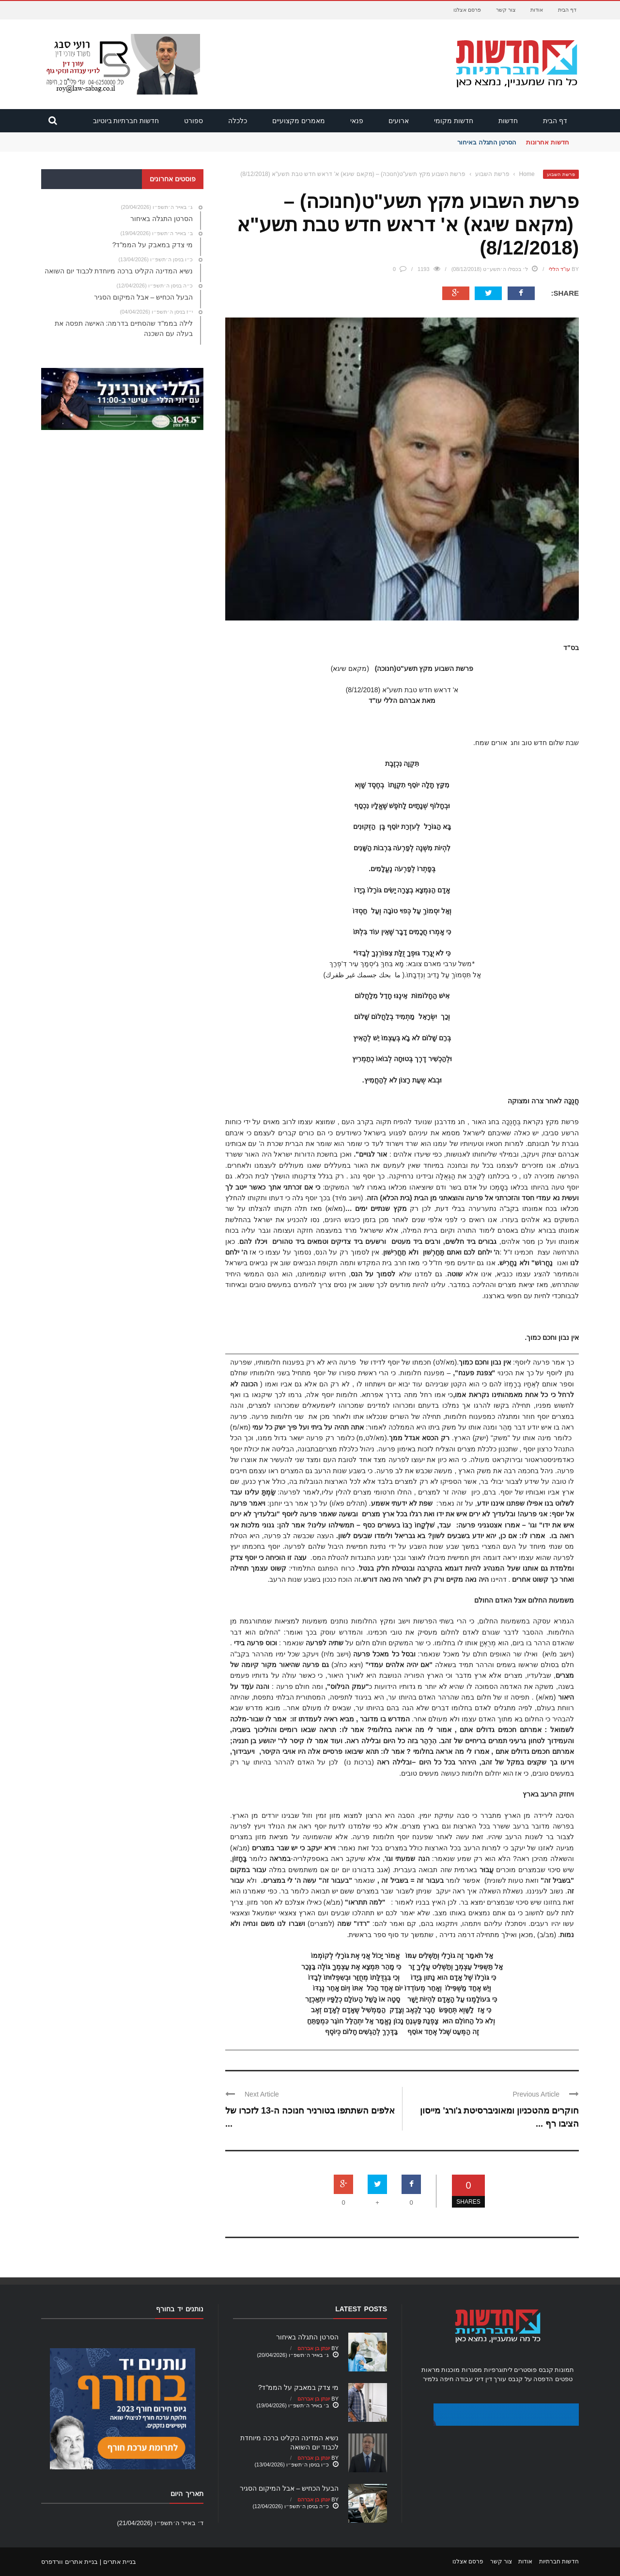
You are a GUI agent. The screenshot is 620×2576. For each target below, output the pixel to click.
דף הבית (567, 10)
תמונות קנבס (556, 2369)
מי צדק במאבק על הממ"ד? (298, 2387)
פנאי (356, 121)
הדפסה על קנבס (530, 2379)
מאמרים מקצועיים (298, 121)
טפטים (564, 2379)
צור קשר (506, 10)
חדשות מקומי (453, 121)
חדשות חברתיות (559, 2561)
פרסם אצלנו (467, 10)
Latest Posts (361, 2309)
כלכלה (237, 121)
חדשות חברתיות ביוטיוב (126, 121)
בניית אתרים (120, 2561)
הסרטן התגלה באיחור (486, 142)
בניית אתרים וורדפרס (69, 2561)
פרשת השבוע (561, 174)
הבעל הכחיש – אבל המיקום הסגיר (289, 2488)
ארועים (398, 121)
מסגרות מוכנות (461, 2369)
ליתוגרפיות (498, 2369)
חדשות (508, 121)
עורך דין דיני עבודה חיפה (473, 2379)
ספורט (193, 121)
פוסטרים (525, 2369)
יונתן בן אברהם (313, 2348)
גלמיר (430, 2379)
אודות (536, 10)
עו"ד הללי (559, 269)
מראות (430, 2369)
